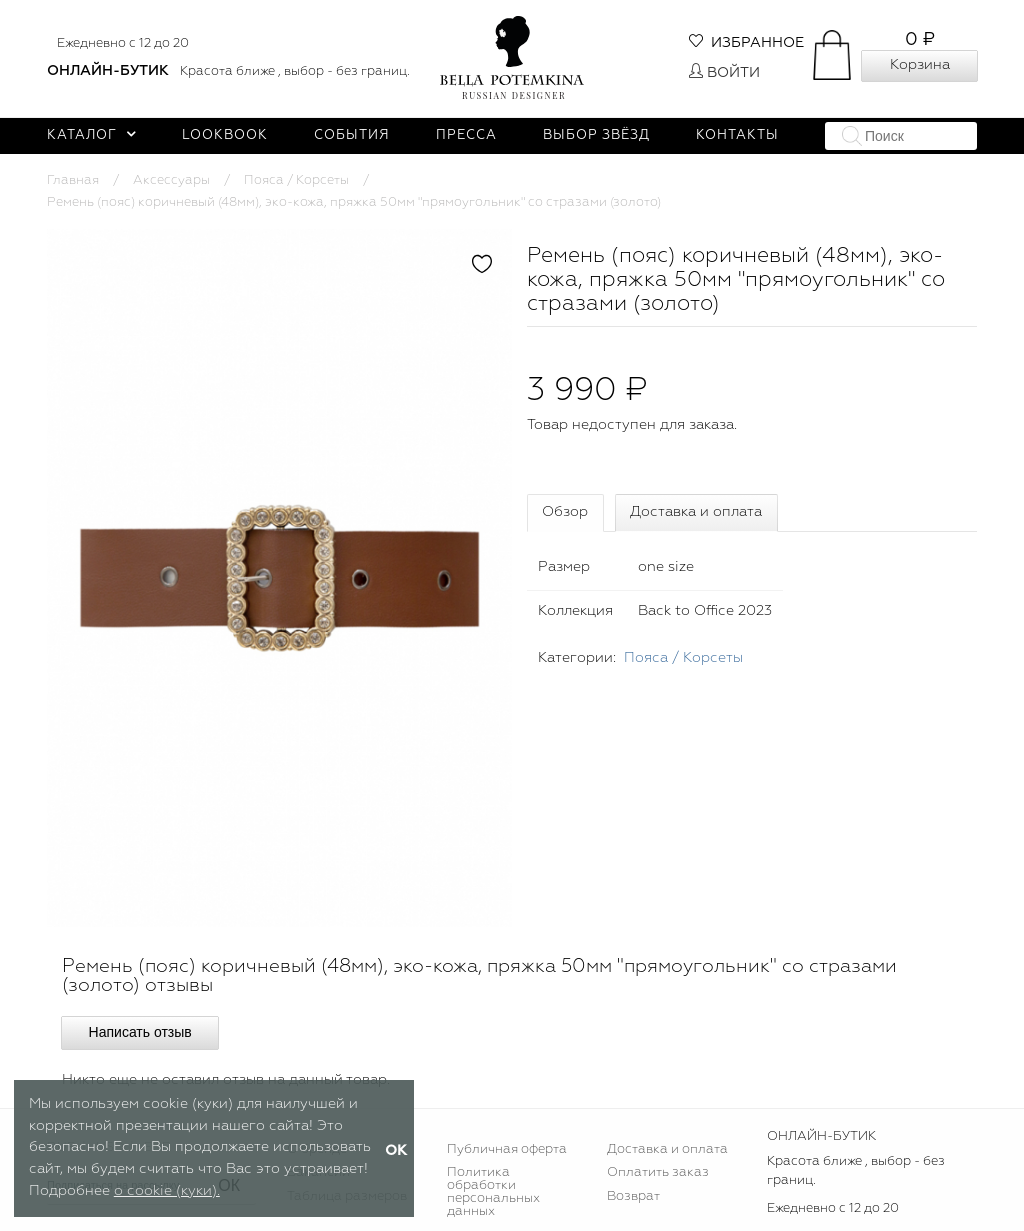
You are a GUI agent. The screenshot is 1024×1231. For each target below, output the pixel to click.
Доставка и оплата (696, 512)
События (352, 135)
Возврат (633, 1196)
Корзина (920, 65)
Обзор (565, 512)
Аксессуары (171, 180)
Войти (724, 73)
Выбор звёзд (596, 135)
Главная (73, 180)
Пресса (466, 135)
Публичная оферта (507, 1149)
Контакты (737, 135)
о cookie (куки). (167, 1191)
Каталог (91, 135)
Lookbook (225, 135)
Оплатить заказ (658, 1172)
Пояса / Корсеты (296, 180)
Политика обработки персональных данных (493, 1192)
